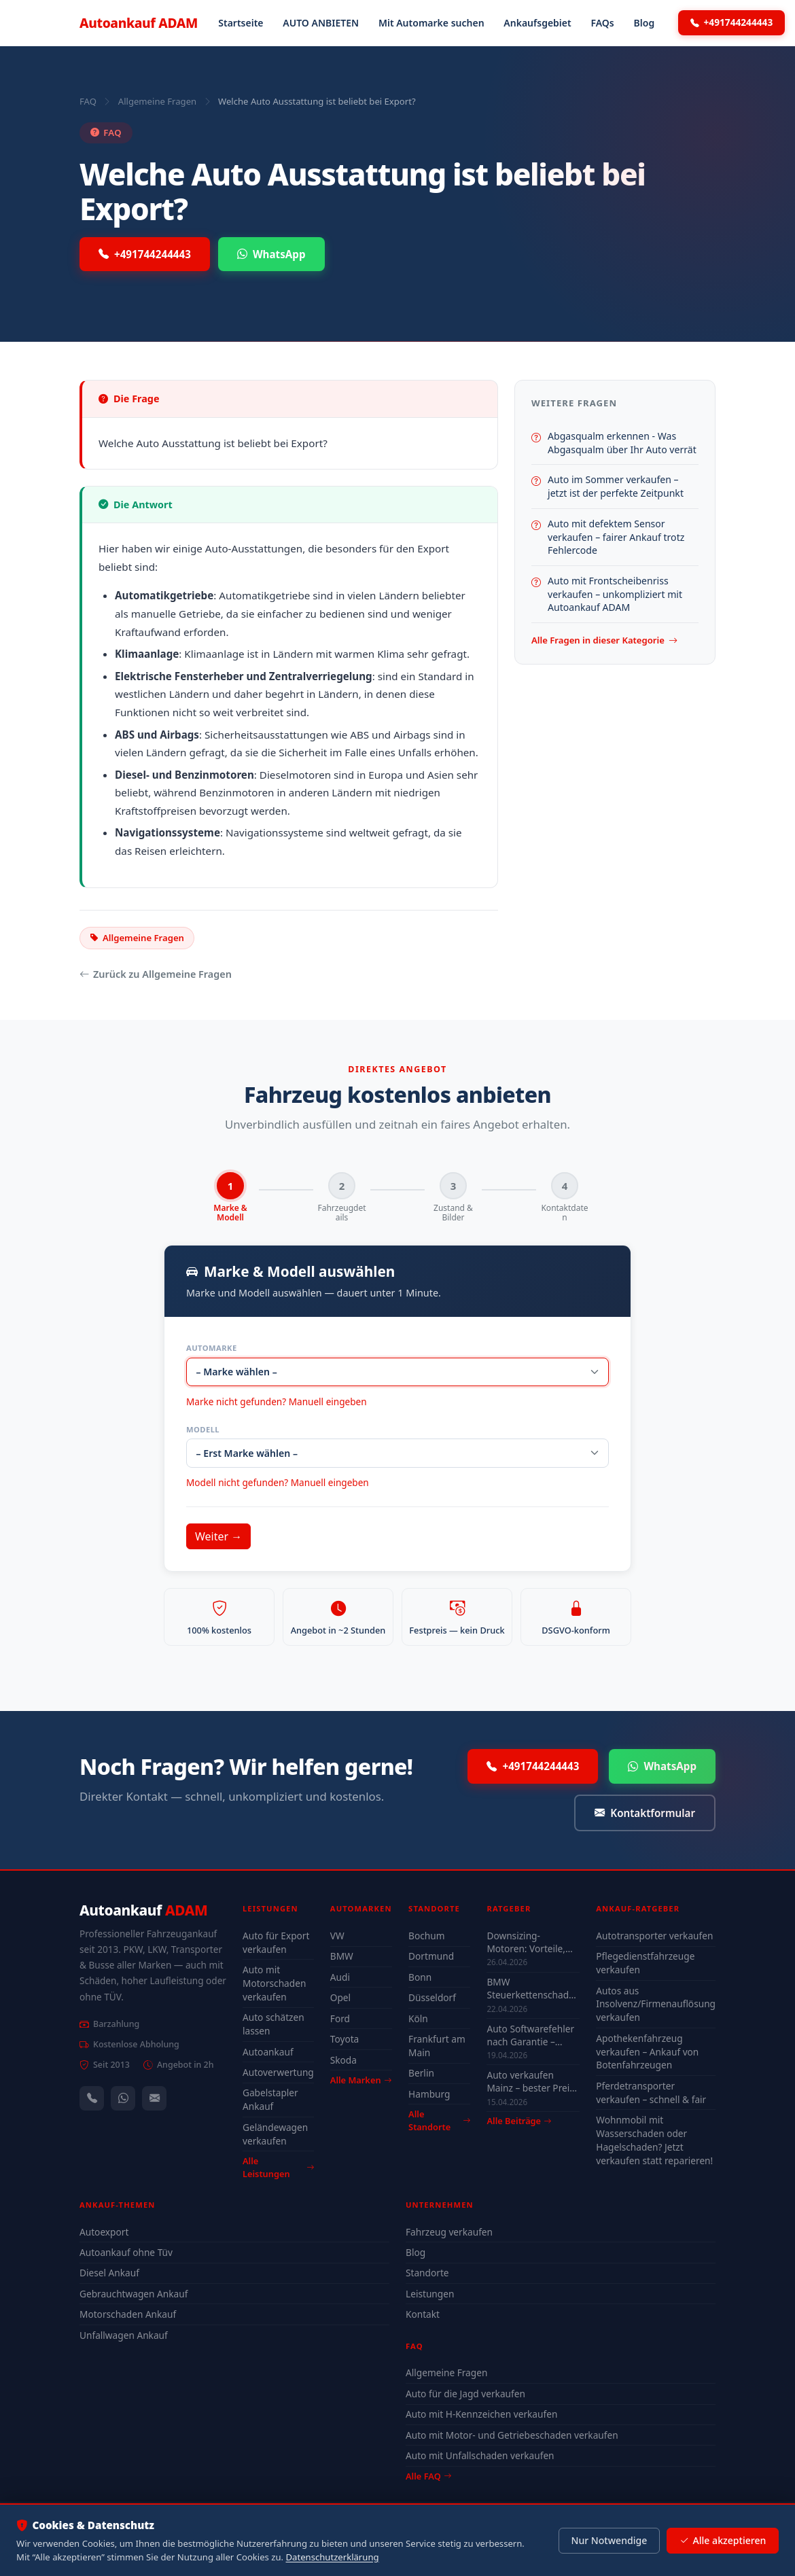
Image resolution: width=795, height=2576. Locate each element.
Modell (202, 1429)
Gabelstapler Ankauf (270, 2100)
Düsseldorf (432, 1998)
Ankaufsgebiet (537, 22)
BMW (341, 1956)
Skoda (343, 2059)
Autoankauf (139, 22)
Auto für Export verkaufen (276, 1943)
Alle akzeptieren (722, 2540)
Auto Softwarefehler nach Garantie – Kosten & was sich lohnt (530, 2035)
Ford (340, 2018)
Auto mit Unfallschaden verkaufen (480, 2456)
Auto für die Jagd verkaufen (465, 2394)
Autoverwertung (278, 2072)
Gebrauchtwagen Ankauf (134, 2294)
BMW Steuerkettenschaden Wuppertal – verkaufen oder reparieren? (533, 1989)
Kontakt (423, 2314)
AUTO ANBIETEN (321, 22)
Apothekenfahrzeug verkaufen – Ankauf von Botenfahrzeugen (647, 2052)
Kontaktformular (645, 1813)
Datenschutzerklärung (332, 2557)
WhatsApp (271, 254)
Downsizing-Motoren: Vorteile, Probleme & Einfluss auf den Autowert (530, 1943)
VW (337, 1936)
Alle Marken (360, 2081)
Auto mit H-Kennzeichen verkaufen (481, 2414)
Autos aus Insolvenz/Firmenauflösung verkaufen (656, 2004)
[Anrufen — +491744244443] (92, 2099)
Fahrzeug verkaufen (449, 2231)
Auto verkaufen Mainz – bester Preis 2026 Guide (530, 2082)
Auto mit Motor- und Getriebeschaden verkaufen (512, 2435)
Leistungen (430, 2294)
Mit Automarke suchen (431, 22)
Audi (340, 1977)
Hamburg (429, 2093)
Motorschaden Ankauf (128, 2314)
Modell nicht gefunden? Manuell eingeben (277, 1483)
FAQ (88, 101)
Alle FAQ (428, 2476)
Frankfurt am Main (436, 2046)
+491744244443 (731, 22)
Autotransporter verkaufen (654, 1936)
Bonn (419, 1977)
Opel (340, 1998)
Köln (418, 2018)
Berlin (421, 2073)
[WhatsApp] (123, 2099)
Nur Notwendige (609, 2540)
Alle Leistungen (278, 2168)
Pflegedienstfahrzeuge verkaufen (645, 1963)
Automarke (211, 1348)
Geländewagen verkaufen (275, 2134)
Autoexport (104, 2231)
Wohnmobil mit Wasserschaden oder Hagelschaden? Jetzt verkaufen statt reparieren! (654, 2141)
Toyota (344, 2039)
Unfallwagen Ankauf (124, 2335)
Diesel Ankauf (109, 2273)
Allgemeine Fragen (157, 101)
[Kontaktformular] (154, 2099)
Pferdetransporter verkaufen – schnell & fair (651, 2093)
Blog (644, 22)
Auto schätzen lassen (273, 2024)
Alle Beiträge (519, 2121)
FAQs (602, 22)
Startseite (240, 22)
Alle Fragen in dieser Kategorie (604, 641)
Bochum (426, 1936)
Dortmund (431, 1956)
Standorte (427, 2273)
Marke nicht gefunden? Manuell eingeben (276, 1401)
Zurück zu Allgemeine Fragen (156, 974)
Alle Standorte (439, 2121)
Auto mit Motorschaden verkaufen (274, 1984)
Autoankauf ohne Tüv (126, 2252)
